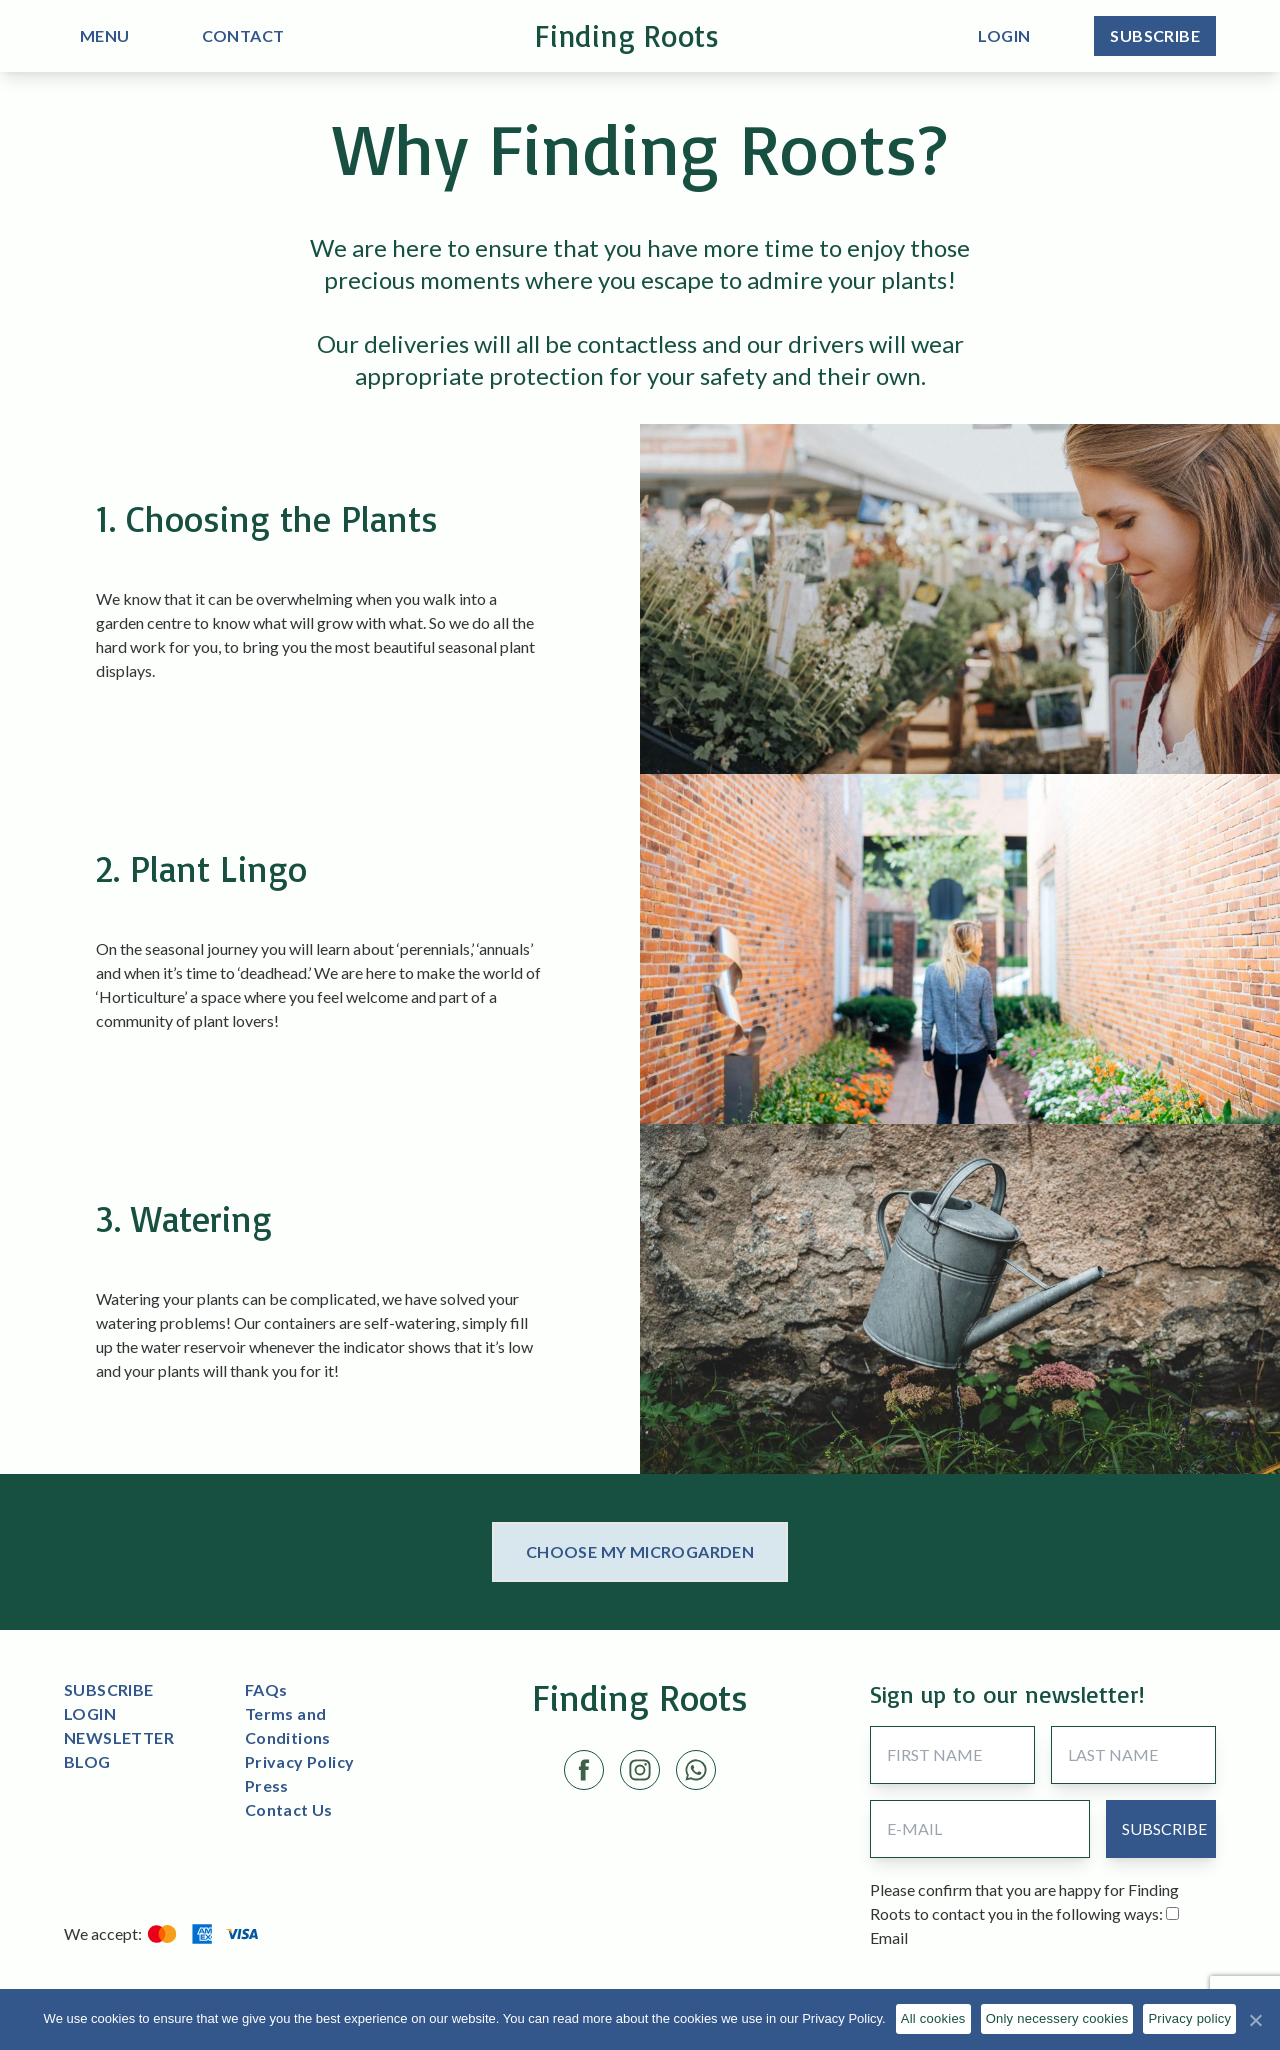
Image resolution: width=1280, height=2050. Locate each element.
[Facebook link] (584, 1770)
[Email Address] (979, 1829)
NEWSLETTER (119, 1737)
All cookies (933, 2018)
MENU (105, 35)
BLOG (87, 1761)
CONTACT (243, 35)
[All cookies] (1255, 2020)
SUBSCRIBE (109, 1689)
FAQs (266, 1689)
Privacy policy (1189, 2018)
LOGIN (90, 1713)
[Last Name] (1133, 1755)
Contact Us (289, 1809)
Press (267, 1785)
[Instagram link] (640, 1770)
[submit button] (1164, 1829)
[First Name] (952, 1755)
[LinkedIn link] (696, 1770)
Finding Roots (627, 35)
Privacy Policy (300, 1761)
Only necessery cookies (1057, 2018)
